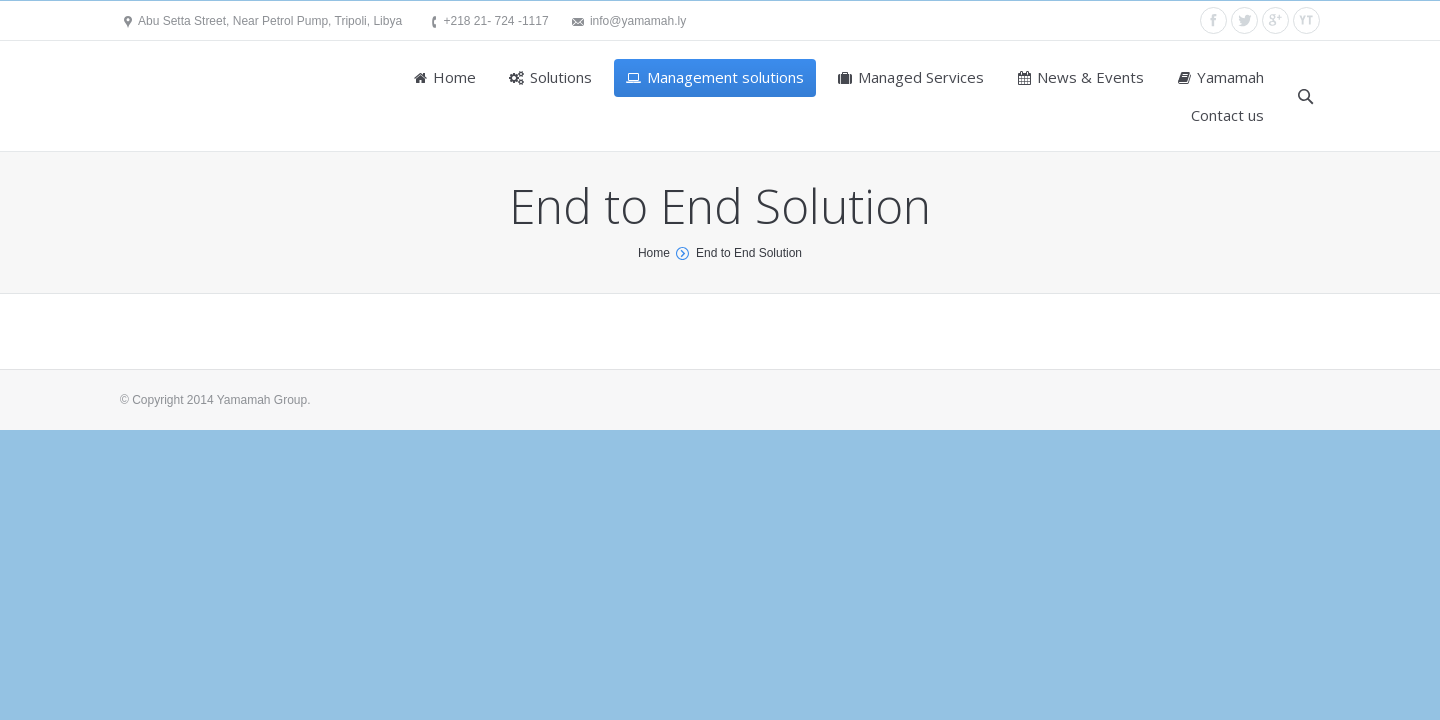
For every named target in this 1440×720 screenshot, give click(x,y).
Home (654, 253)
